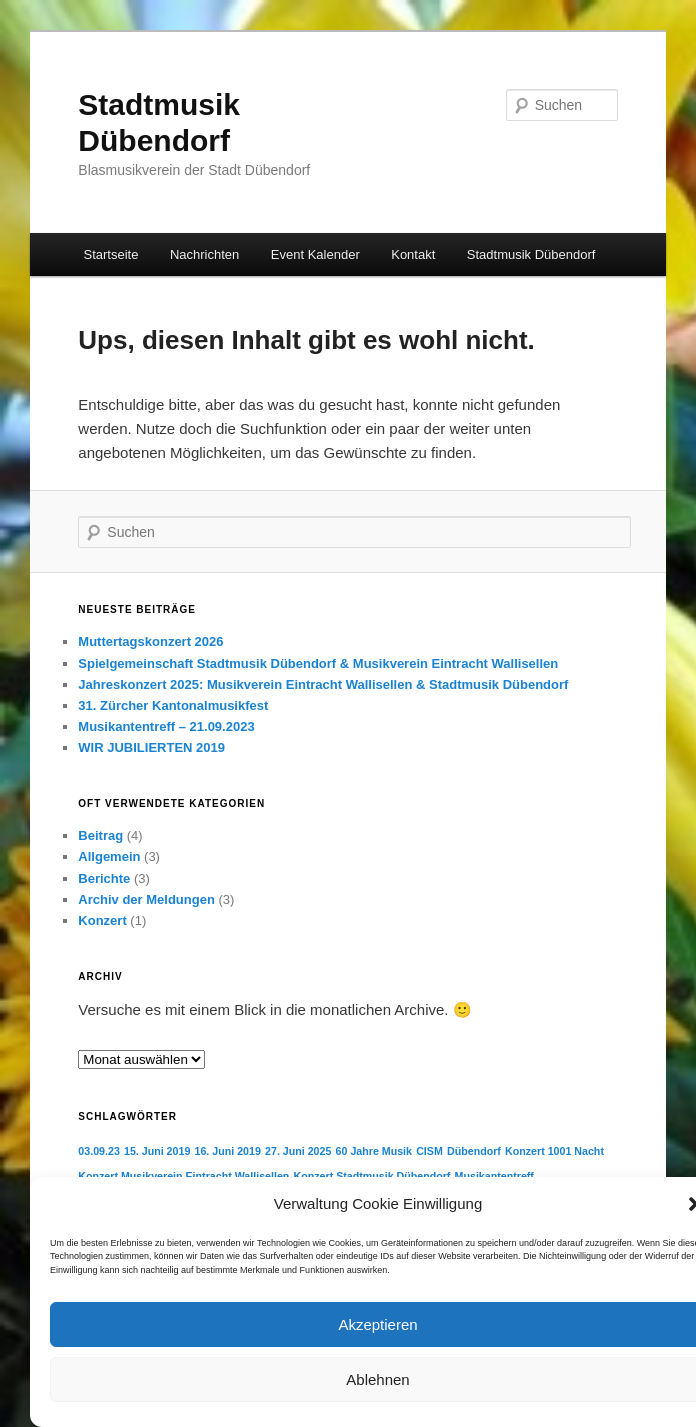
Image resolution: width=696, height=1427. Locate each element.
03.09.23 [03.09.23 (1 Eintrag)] (98, 1151)
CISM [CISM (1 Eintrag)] (429, 1151)
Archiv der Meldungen (146, 899)
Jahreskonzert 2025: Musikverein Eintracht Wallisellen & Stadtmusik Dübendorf (323, 684)
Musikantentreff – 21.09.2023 (166, 726)
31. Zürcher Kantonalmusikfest (173, 705)
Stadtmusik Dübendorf (531, 254)
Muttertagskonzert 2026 (150, 641)
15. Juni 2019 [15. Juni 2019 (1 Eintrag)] (157, 1151)
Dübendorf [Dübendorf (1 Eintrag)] (474, 1151)
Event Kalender (315, 254)
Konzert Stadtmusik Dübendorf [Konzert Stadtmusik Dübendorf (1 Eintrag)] (372, 1176)
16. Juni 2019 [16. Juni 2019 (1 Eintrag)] (228, 1151)
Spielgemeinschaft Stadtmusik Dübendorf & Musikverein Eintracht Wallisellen (318, 663)
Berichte (104, 878)
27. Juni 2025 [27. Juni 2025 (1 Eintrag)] (298, 1151)
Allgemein (109, 856)
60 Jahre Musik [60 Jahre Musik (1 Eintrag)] (374, 1151)
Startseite (111, 254)
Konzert (102, 920)
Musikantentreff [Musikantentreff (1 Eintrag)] (494, 1176)
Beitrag (100, 835)
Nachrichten (204, 254)
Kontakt (413, 254)
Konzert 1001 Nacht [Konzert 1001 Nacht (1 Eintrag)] (554, 1151)
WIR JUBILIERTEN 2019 (151, 747)
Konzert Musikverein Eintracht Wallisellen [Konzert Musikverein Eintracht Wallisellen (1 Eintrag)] (183, 1176)
